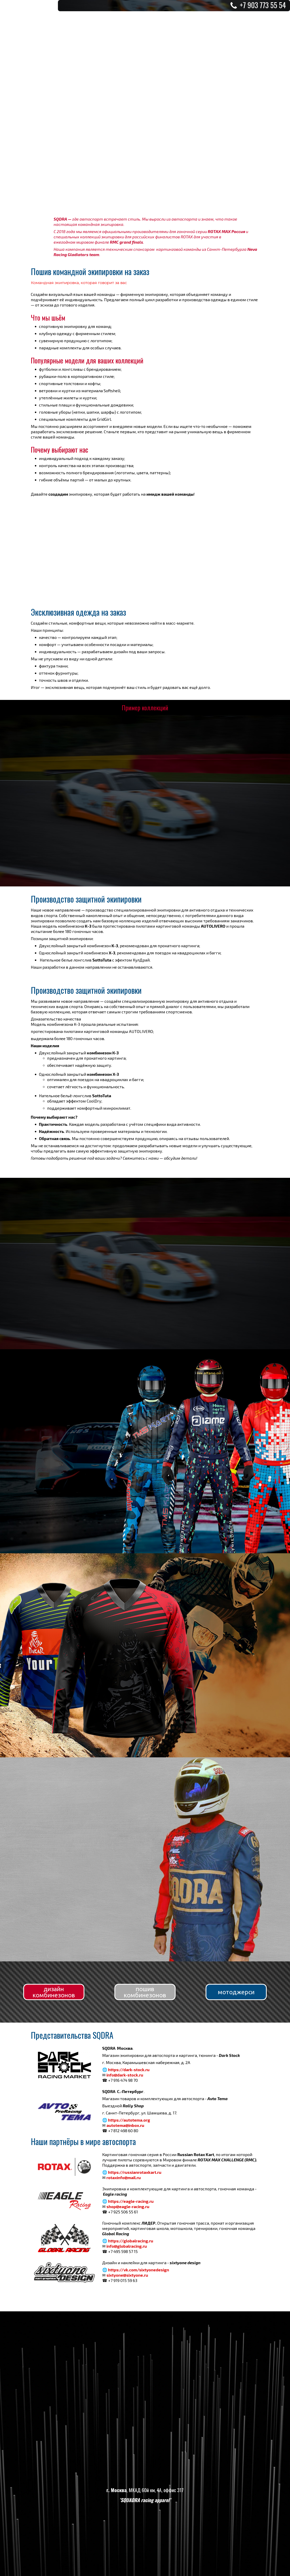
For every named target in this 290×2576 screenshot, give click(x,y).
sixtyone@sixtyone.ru (127, 2275)
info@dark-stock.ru (124, 2074)
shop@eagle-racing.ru (127, 2206)
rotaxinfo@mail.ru (123, 2177)
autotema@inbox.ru (125, 2125)
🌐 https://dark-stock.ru (125, 2069)
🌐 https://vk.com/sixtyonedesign (135, 2269)
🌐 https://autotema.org (126, 2119)
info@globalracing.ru (126, 2246)
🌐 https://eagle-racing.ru (128, 2201)
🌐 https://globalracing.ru (127, 2240)
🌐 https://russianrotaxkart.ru (131, 2172)
